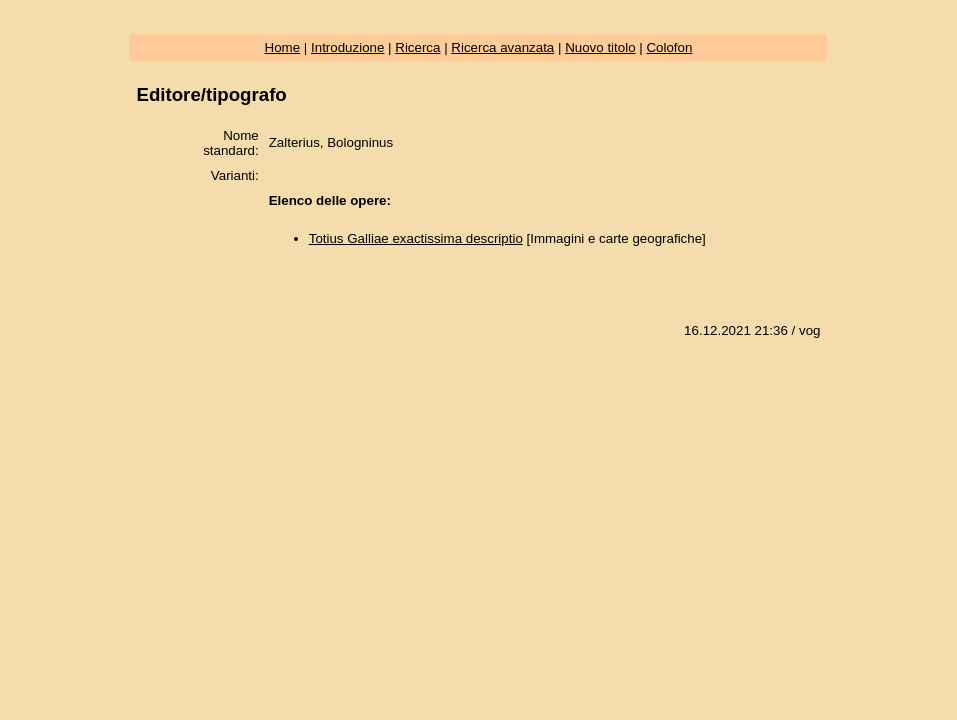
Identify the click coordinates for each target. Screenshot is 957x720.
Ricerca (417, 47)
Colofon (669, 47)
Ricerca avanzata (502, 47)
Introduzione (347, 47)
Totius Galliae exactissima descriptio (416, 238)
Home (283, 47)
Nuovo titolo (600, 47)
